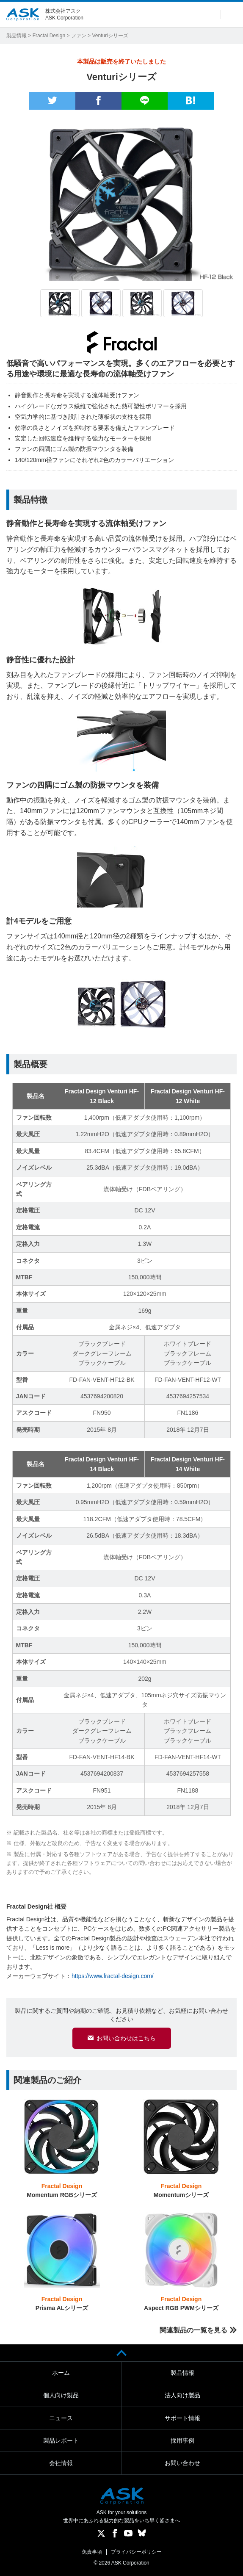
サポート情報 (182, 2418)
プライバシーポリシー (136, 2552)
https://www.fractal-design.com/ (113, 1976)
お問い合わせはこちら (126, 2038)
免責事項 (92, 2552)
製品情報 (16, 36)
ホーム (61, 2372)
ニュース (61, 2418)
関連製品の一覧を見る (193, 2330)
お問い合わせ (182, 2463)
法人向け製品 (182, 2395)
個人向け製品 (61, 2395)
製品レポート (61, 2440)
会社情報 (61, 2463)
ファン (78, 36)
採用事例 (182, 2440)
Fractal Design (49, 36)
